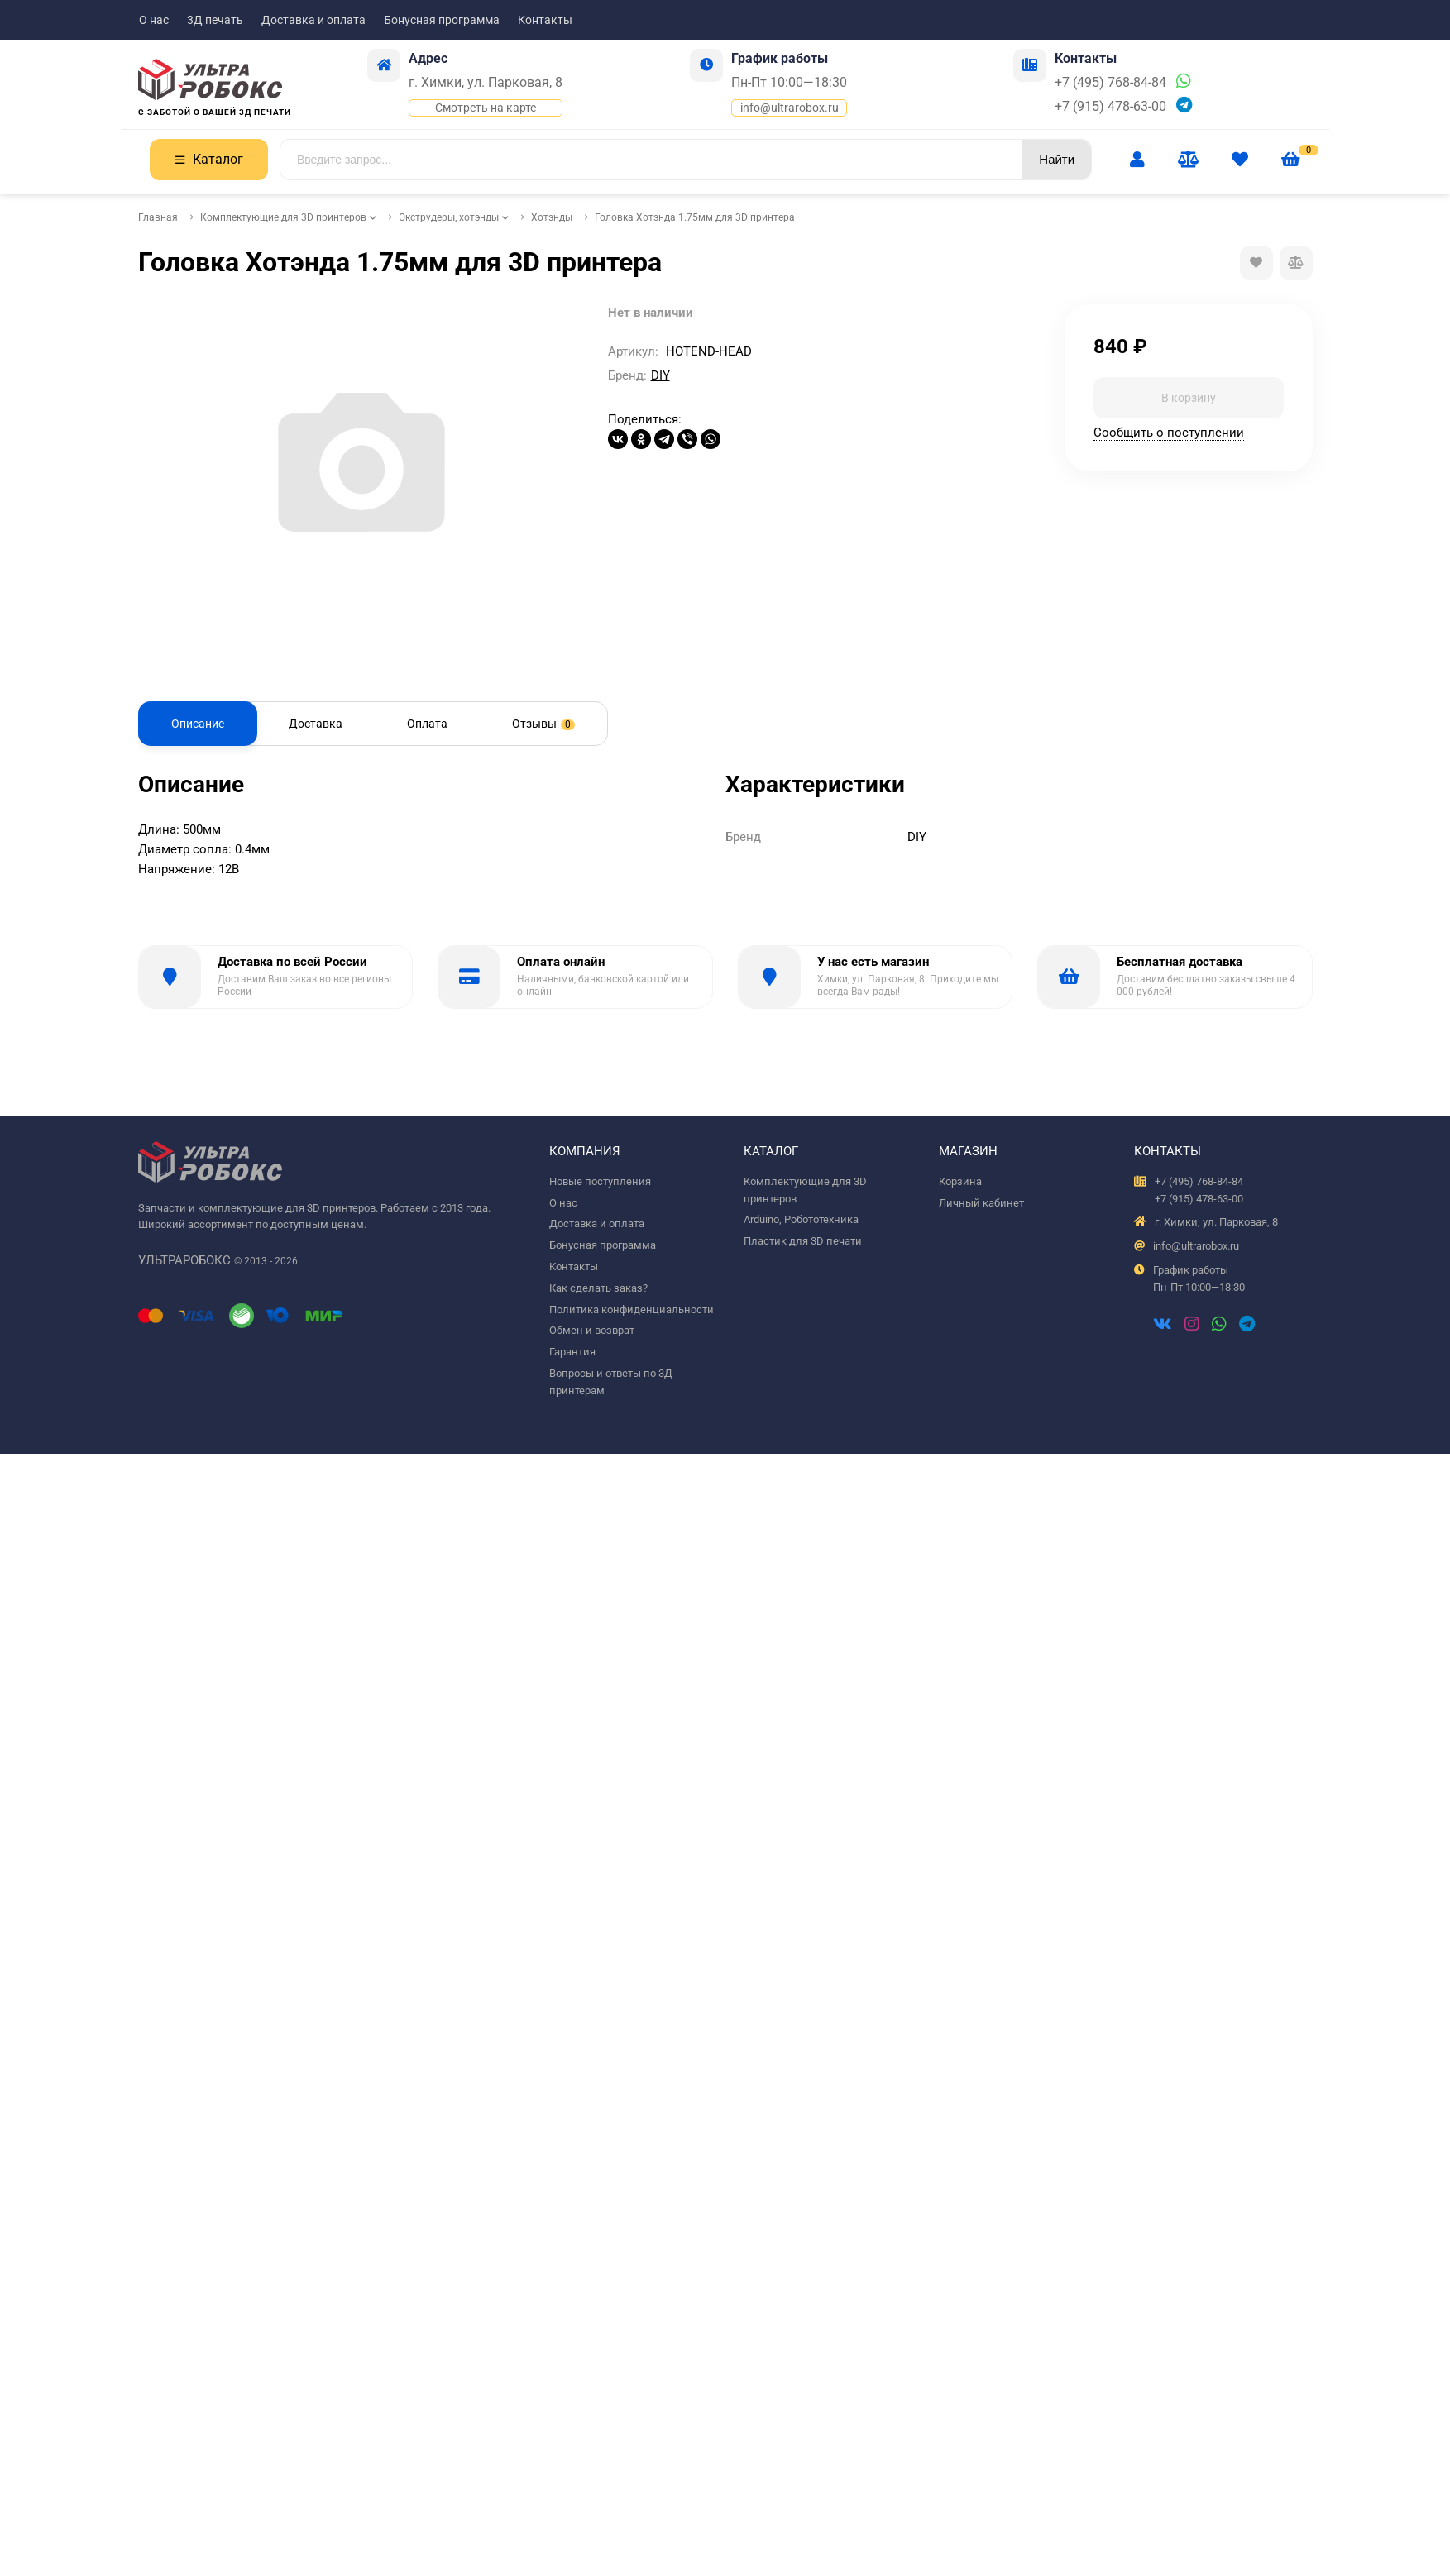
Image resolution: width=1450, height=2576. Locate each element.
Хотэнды (551, 217)
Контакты (545, 19)
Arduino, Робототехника (801, 1219)
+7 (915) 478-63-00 (1110, 106)
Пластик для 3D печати (803, 1241)
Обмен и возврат (591, 1330)
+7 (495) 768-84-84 (1110, 82)
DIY (660, 375)
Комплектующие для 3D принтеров (283, 217)
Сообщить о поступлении (1168, 432)
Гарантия (572, 1351)
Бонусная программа (442, 19)
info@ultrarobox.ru (789, 107)
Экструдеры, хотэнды (449, 217)
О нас (154, 19)
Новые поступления (600, 1181)
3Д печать (215, 19)
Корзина (960, 1181)
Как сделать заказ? (598, 1288)
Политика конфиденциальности (631, 1309)
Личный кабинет (981, 1203)
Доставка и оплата (313, 19)
